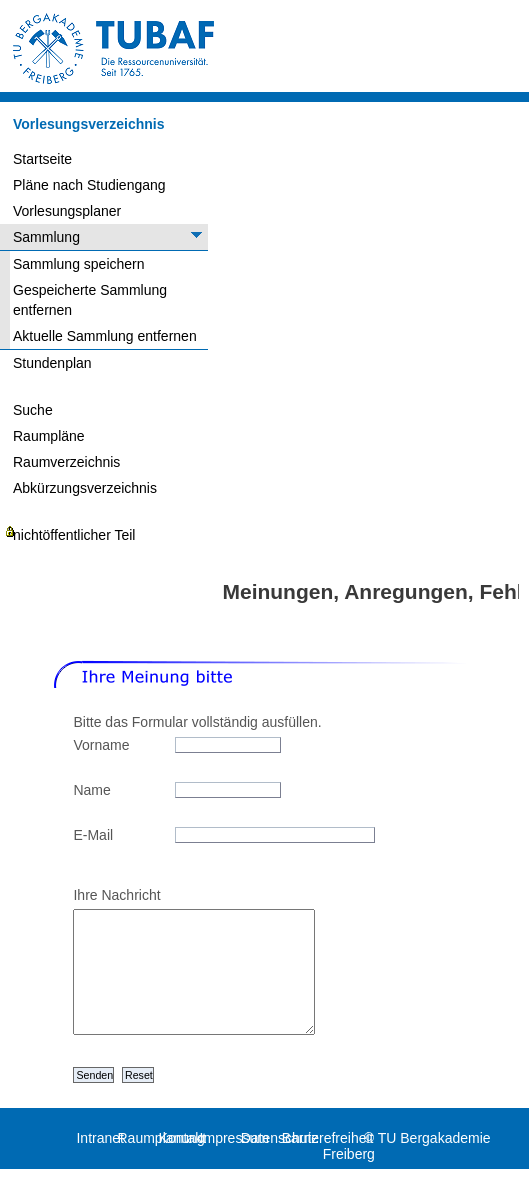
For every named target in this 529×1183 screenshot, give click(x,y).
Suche (33, 410)
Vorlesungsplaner (67, 211)
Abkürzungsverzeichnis (85, 488)
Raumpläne (49, 436)
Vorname (101, 745)
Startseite (42, 159)
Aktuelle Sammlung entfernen (105, 336)
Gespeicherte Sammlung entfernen (90, 300)
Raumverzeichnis (66, 462)
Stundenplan (52, 363)
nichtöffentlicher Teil (74, 535)
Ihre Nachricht (116, 895)
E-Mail (93, 835)
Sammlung (46, 237)
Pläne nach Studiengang (89, 185)
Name (91, 790)
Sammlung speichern (79, 264)
